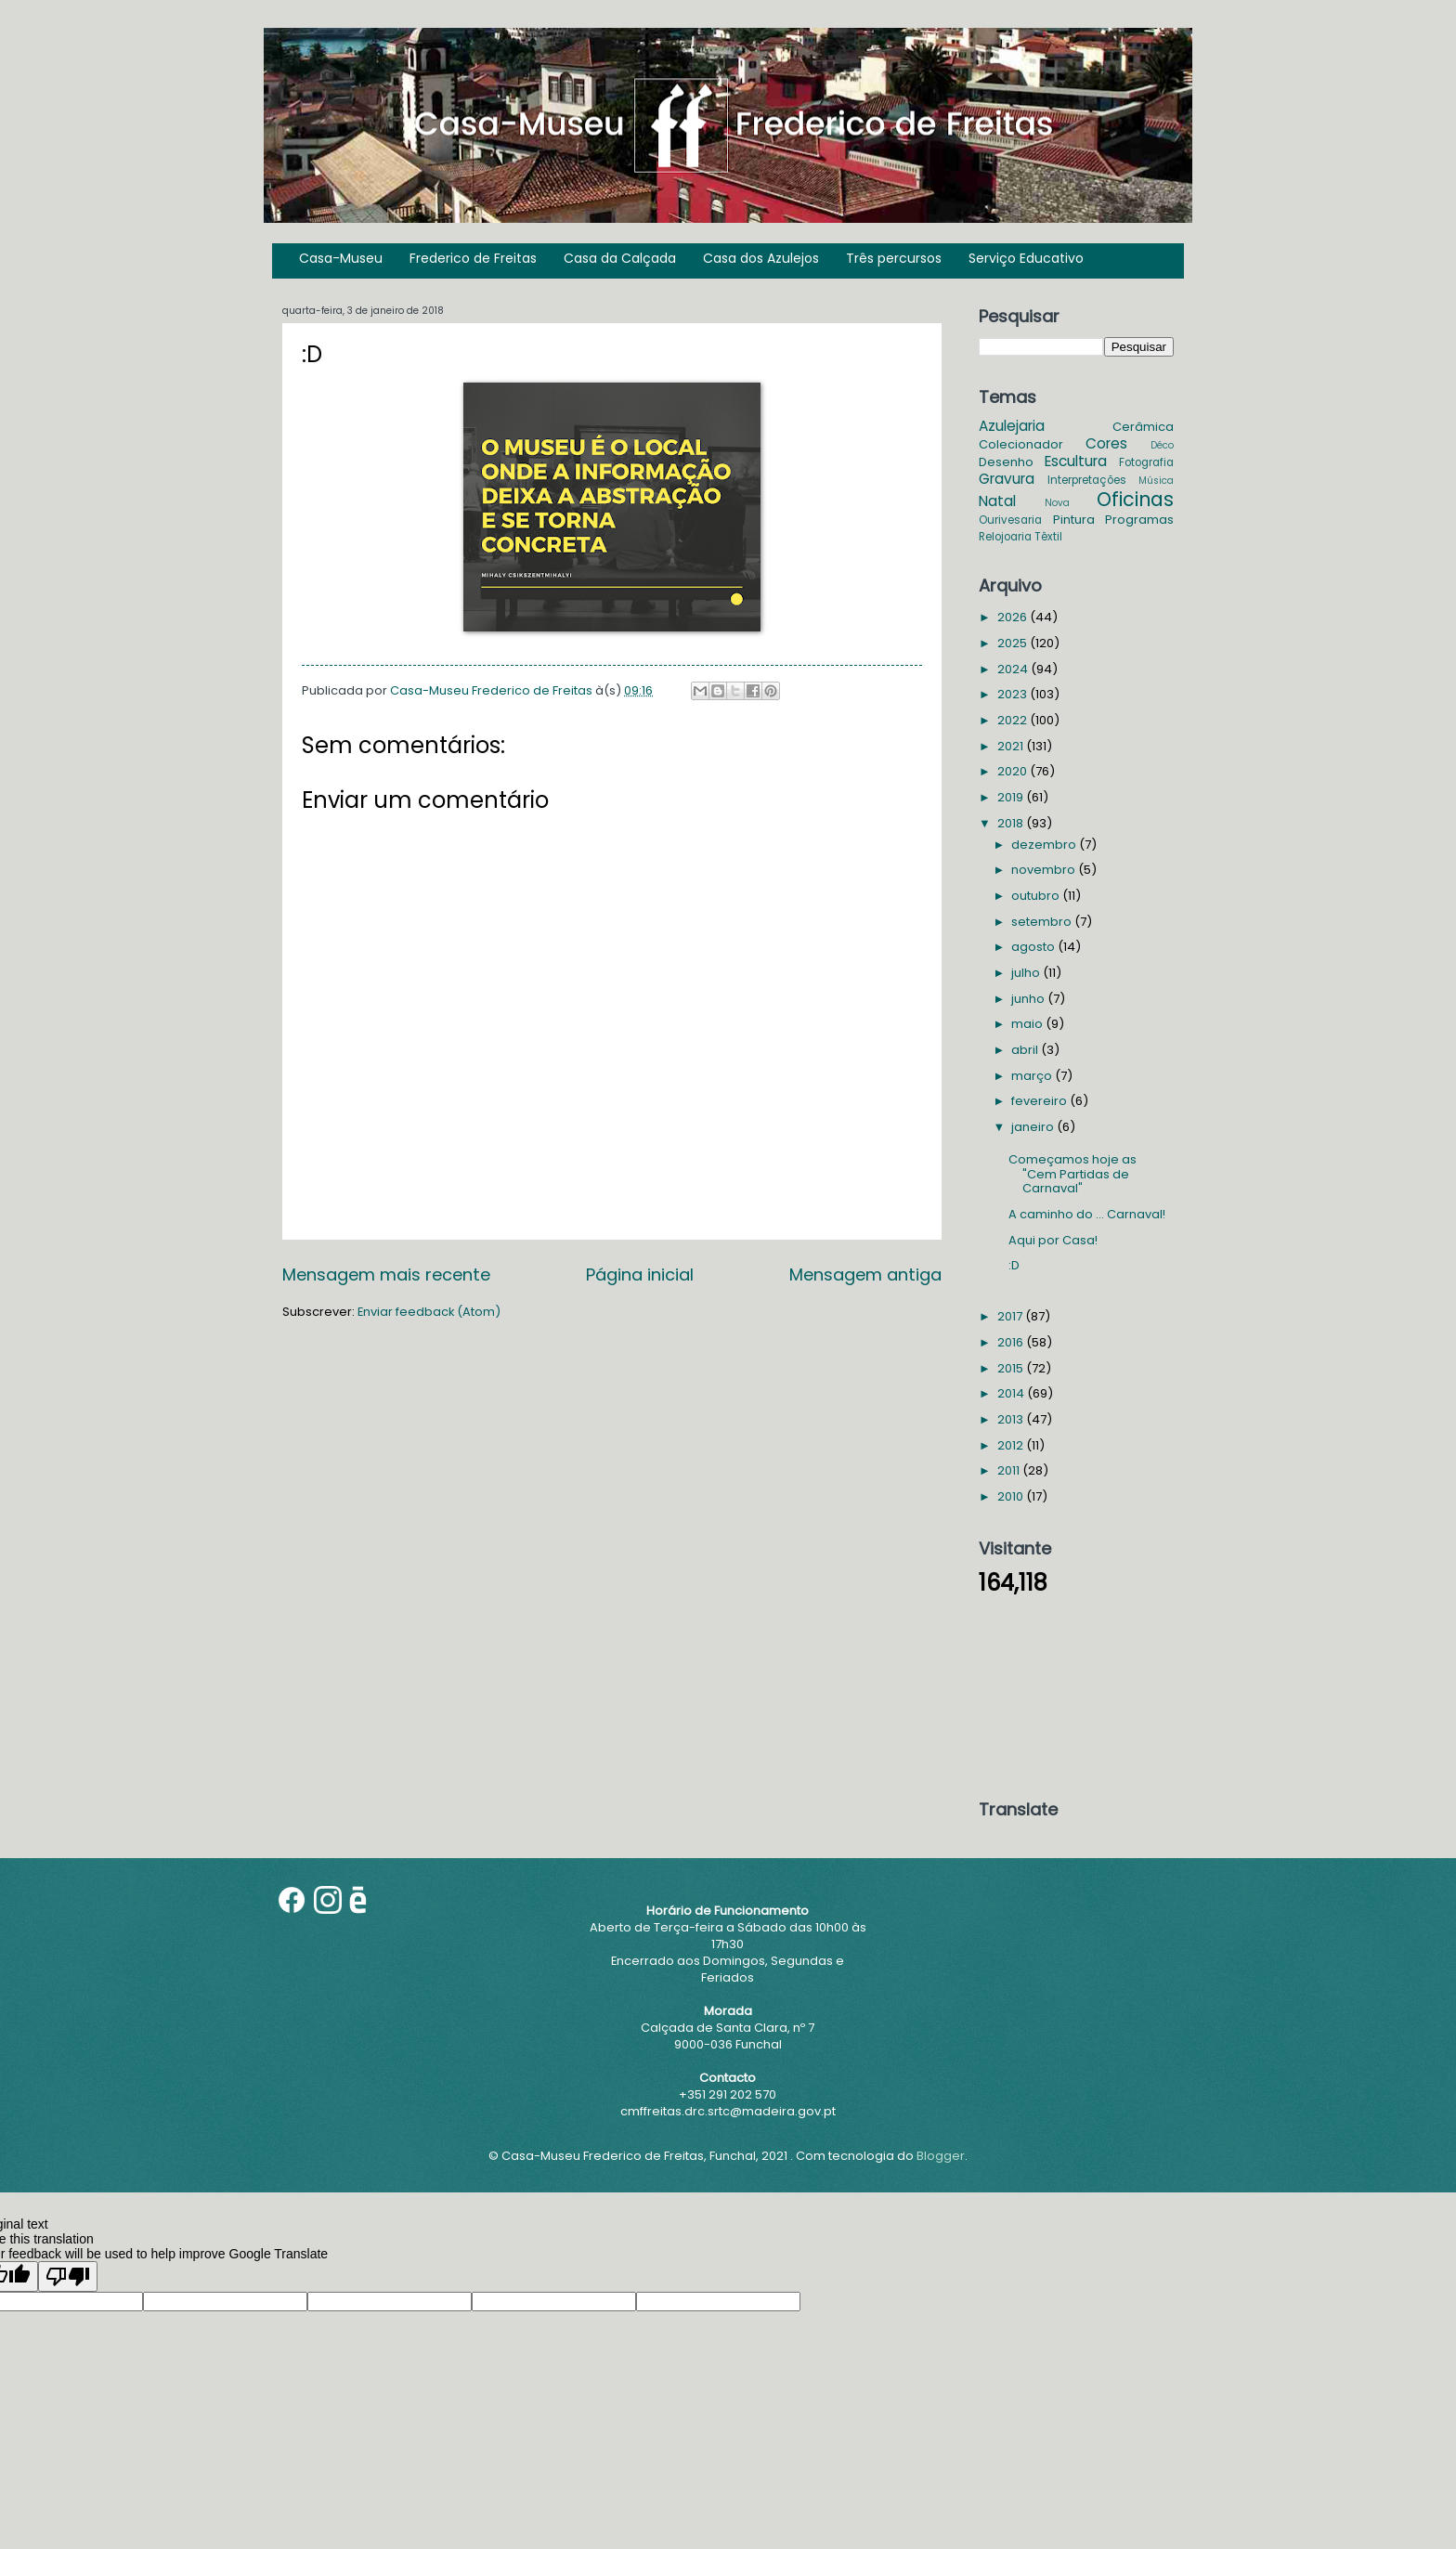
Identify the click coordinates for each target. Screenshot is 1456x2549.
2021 (1011, 746)
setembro (1042, 921)
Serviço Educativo (1026, 258)
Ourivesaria (1010, 520)
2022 (1013, 720)
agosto (1034, 947)
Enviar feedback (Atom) (429, 1311)
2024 (1014, 669)
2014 (1012, 1393)
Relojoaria (1005, 536)
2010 (1011, 1496)
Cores (1106, 443)
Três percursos (894, 258)
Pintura (1074, 519)
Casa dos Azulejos (761, 258)
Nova (1057, 503)
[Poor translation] (68, 2276)
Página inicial (640, 1274)
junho (1029, 999)
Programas (1139, 519)
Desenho (1006, 462)
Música (1156, 481)
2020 (1013, 771)
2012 (1011, 1445)
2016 (1011, 1342)
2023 (1013, 694)
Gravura (1006, 478)
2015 (1011, 1368)
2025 (1013, 643)
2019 (1011, 797)
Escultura (1076, 461)
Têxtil (1048, 536)
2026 (1013, 617)
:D (1014, 1265)
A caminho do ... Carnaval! (1086, 1214)
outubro (1036, 895)
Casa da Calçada (620, 258)
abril (1026, 1050)
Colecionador (1021, 444)
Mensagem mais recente (386, 1274)
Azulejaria (1012, 426)
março (1033, 1076)
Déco (1162, 445)
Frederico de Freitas (473, 258)
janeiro (1034, 1127)
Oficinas (1135, 499)
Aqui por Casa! (1053, 1240)
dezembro (1045, 844)
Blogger (940, 2156)
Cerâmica (1143, 427)
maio (1028, 1024)
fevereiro (1040, 1101)
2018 (1011, 823)
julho (1027, 973)
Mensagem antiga (865, 1274)
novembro (1044, 869)
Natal (997, 501)
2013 (1011, 1419)
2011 (1009, 1470)
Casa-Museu (341, 258)
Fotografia (1146, 462)
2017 (1011, 1316)
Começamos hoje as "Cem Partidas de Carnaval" (1072, 1174)
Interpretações (1086, 480)
